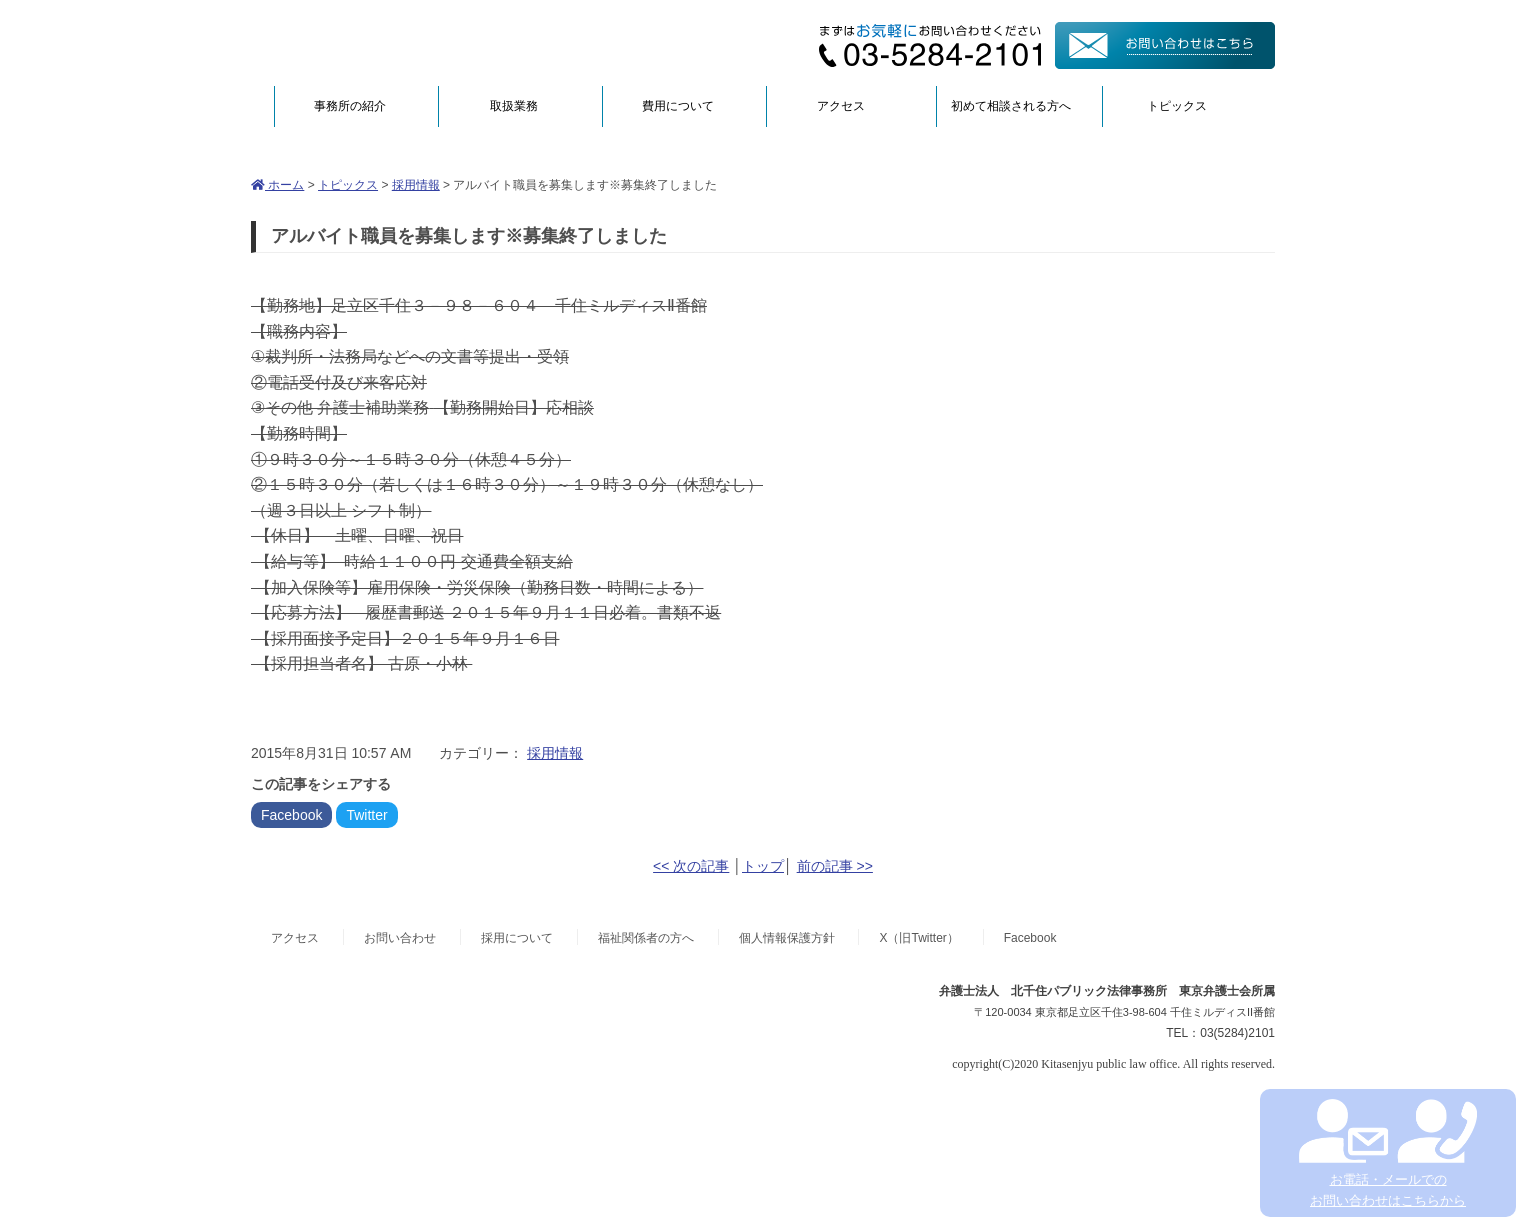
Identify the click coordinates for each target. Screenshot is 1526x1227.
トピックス (1177, 106)
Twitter (366, 815)
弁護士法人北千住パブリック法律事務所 (445, 42)
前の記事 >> (835, 866)
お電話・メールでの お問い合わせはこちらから (1387, 1153)
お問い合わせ (400, 938)
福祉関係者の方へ (646, 938)
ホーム (277, 185)
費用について (678, 106)
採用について (517, 938)
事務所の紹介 (350, 106)
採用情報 (416, 185)
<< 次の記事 (691, 866)
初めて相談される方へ (1011, 106)
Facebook (291, 815)
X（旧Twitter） (918, 938)
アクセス (841, 106)
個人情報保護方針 (787, 938)
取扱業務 (514, 106)
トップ (763, 866)
